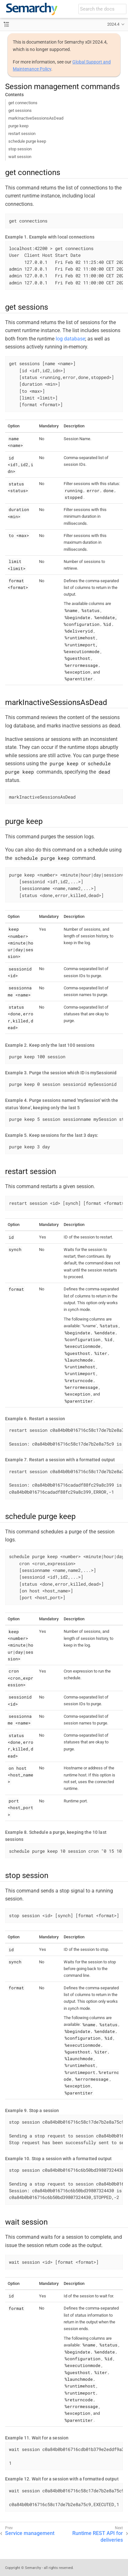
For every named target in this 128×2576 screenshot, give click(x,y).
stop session (20, 149)
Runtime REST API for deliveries (97, 2536)
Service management (29, 2533)
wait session (19, 156)
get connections (22, 102)
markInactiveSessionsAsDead (35, 118)
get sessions (20, 110)
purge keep (18, 125)
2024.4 (113, 24)
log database (70, 339)
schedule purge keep (27, 141)
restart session (22, 133)
